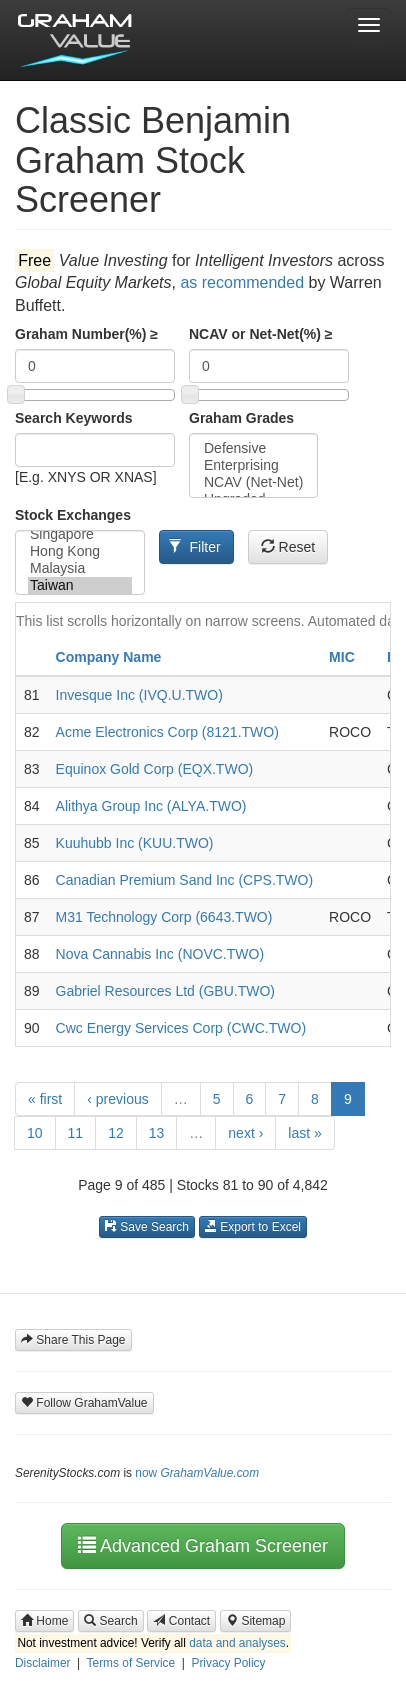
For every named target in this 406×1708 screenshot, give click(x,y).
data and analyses (237, 1643)
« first (45, 1099)
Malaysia (80, 568)
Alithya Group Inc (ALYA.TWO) (151, 806)
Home (44, 1621)
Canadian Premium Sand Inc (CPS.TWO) (185, 880)
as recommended (242, 282)
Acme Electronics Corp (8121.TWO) (167, 732)
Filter (194, 547)
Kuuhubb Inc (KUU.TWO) (135, 843)
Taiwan (80, 585)
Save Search (147, 1227)
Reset (288, 547)
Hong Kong (80, 551)
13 (157, 1133)
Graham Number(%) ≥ (86, 334)
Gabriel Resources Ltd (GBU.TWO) (165, 991)
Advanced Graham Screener (203, 1545)
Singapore (80, 534)
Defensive (253, 448)
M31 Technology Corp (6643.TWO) (164, 917)
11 (76, 1133)
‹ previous (117, 1099)
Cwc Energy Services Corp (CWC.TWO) (181, 1028)
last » (304, 1133)
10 (35, 1133)
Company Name (109, 657)
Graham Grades (241, 418)
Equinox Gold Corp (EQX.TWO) (155, 769)
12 (116, 1133)
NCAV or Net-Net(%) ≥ (261, 334)
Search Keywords (74, 418)
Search (110, 1621)
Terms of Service (131, 1663)
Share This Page (73, 1340)
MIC (342, 657)
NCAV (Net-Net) (253, 482)
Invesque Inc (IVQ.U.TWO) (139, 695)
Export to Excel (253, 1227)
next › (245, 1133)
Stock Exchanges (73, 515)
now (197, 1473)
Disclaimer (43, 1663)
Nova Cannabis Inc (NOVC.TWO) (160, 954)
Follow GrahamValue (84, 1403)
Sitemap (255, 1621)
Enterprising (253, 465)
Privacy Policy (228, 1663)
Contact (181, 1621)
